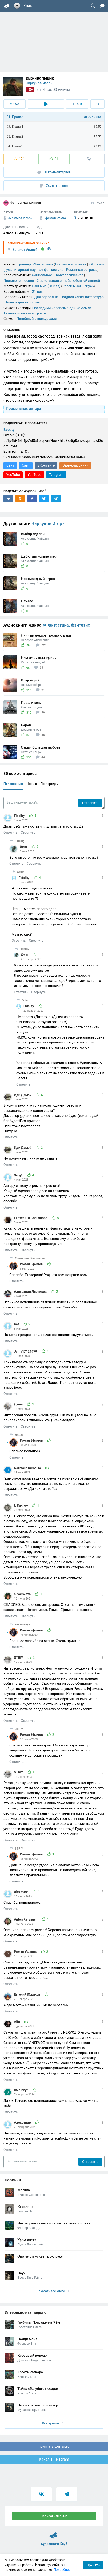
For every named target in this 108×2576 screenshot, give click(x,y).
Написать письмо (54, 2516)
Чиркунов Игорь (39, 83)
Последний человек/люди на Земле (62, 308)
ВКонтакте (46, 465)
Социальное (42, 275)
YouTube (13, 475)
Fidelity (20, 816)
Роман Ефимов (32, 1264)
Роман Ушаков (26, 1952)
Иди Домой (23, 1095)
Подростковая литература (82, 297)
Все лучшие (52, 2423)
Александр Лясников (30, 1291)
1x (97, 104)
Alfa (17, 2022)
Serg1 (19, 1175)
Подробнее (62, 2570)
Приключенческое (18, 281)
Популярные (13, 784)
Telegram (56, 475)
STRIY (19, 1657)
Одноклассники (75, 465)
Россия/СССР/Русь (78, 286)
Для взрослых (46, 297)
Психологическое (69, 275)
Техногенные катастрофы (24, 313)
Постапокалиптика (70, 264)
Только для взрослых (23, 302)
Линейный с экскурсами (37, 319)
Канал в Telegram (54, 2459)
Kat (17, 1324)
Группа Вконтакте (53, 2446)
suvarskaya (22, 1594)
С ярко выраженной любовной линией (68, 281)
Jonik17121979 (26, 1351)
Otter (24, 847)
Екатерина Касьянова (31, 1218)
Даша (18, 1404)
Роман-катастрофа (81, 270)
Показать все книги (53, 2291)
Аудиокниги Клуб (54, 2533)
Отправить (90, 803)
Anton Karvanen (26, 1919)
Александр (23, 2122)
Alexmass (21, 1892)
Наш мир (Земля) (46, 286)
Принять (93, 2565)
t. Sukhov (21, 1505)
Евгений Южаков (27, 1994)
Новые (32, 784)
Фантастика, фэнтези (22, 203)
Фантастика (43, 264)
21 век (37, 291)
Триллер (24, 264)
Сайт (10, 465)
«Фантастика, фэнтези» (67, 625)
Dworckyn (21, 2090)
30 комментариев (54, 172)
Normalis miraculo (28, 1468)
